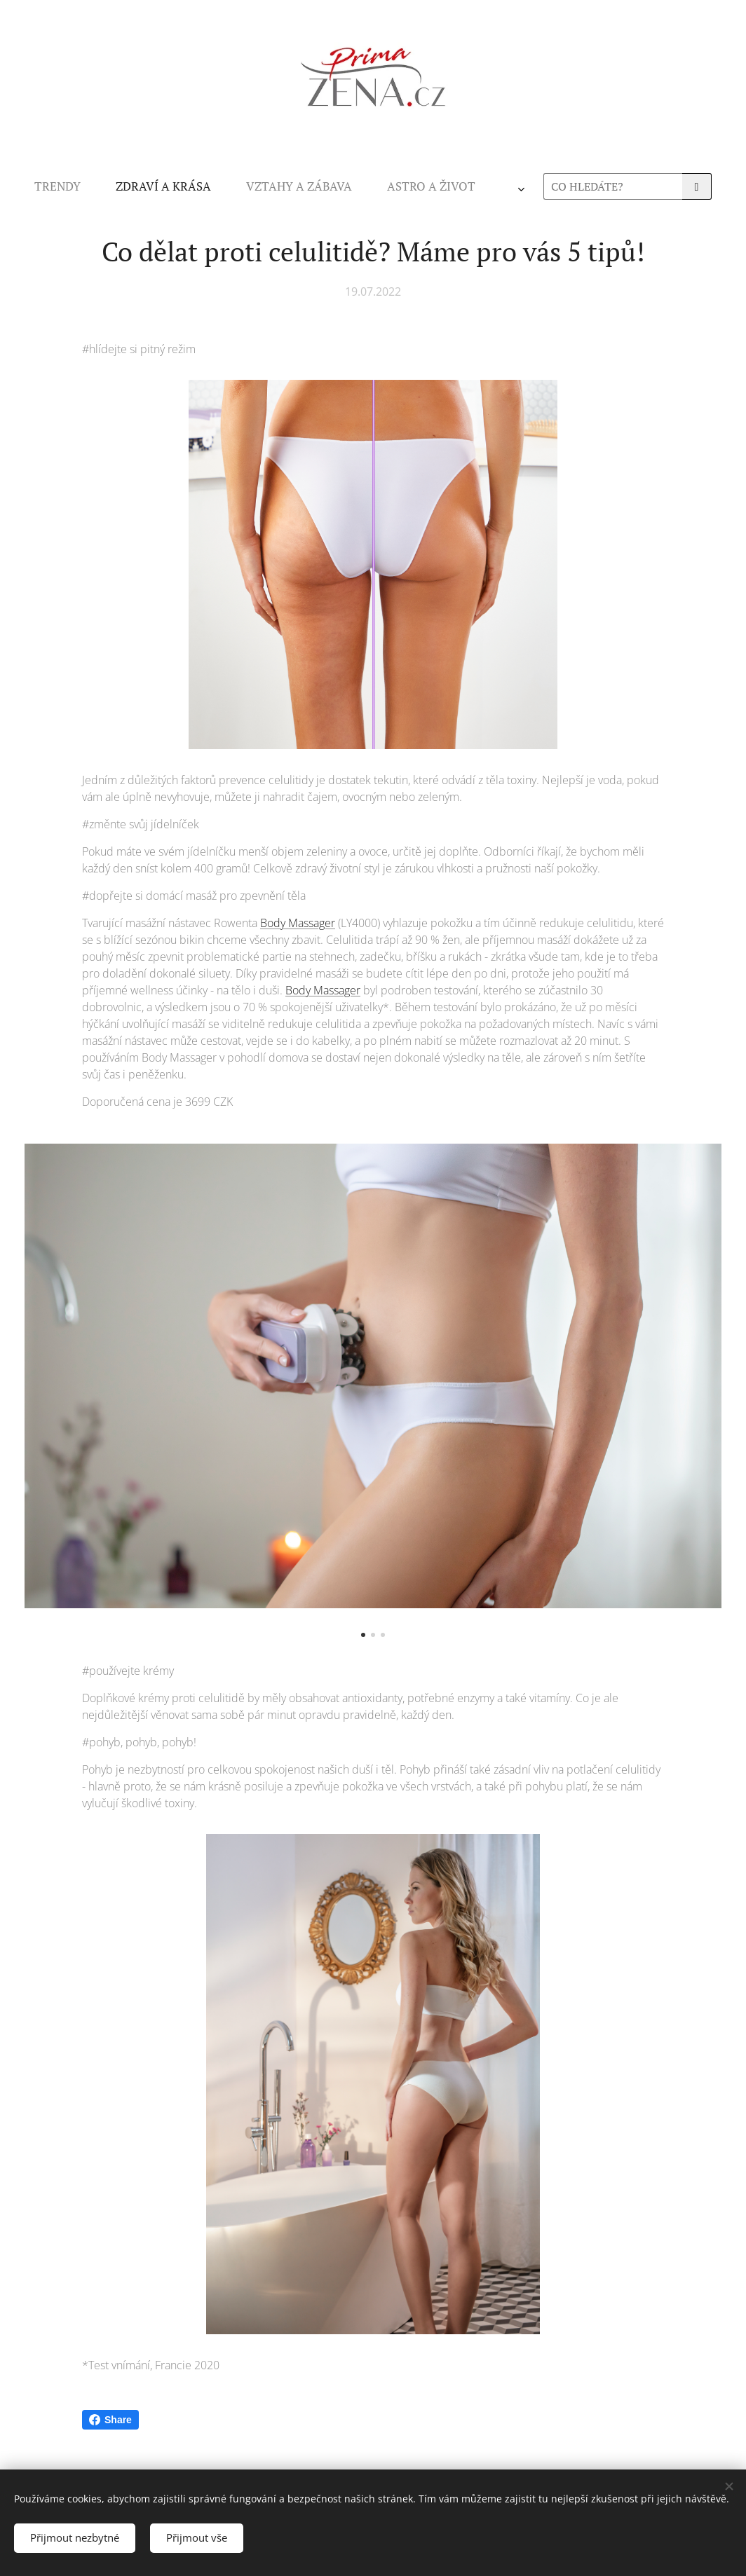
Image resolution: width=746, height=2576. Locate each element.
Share (110, 2419)
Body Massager (297, 923)
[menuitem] (185, 186)
